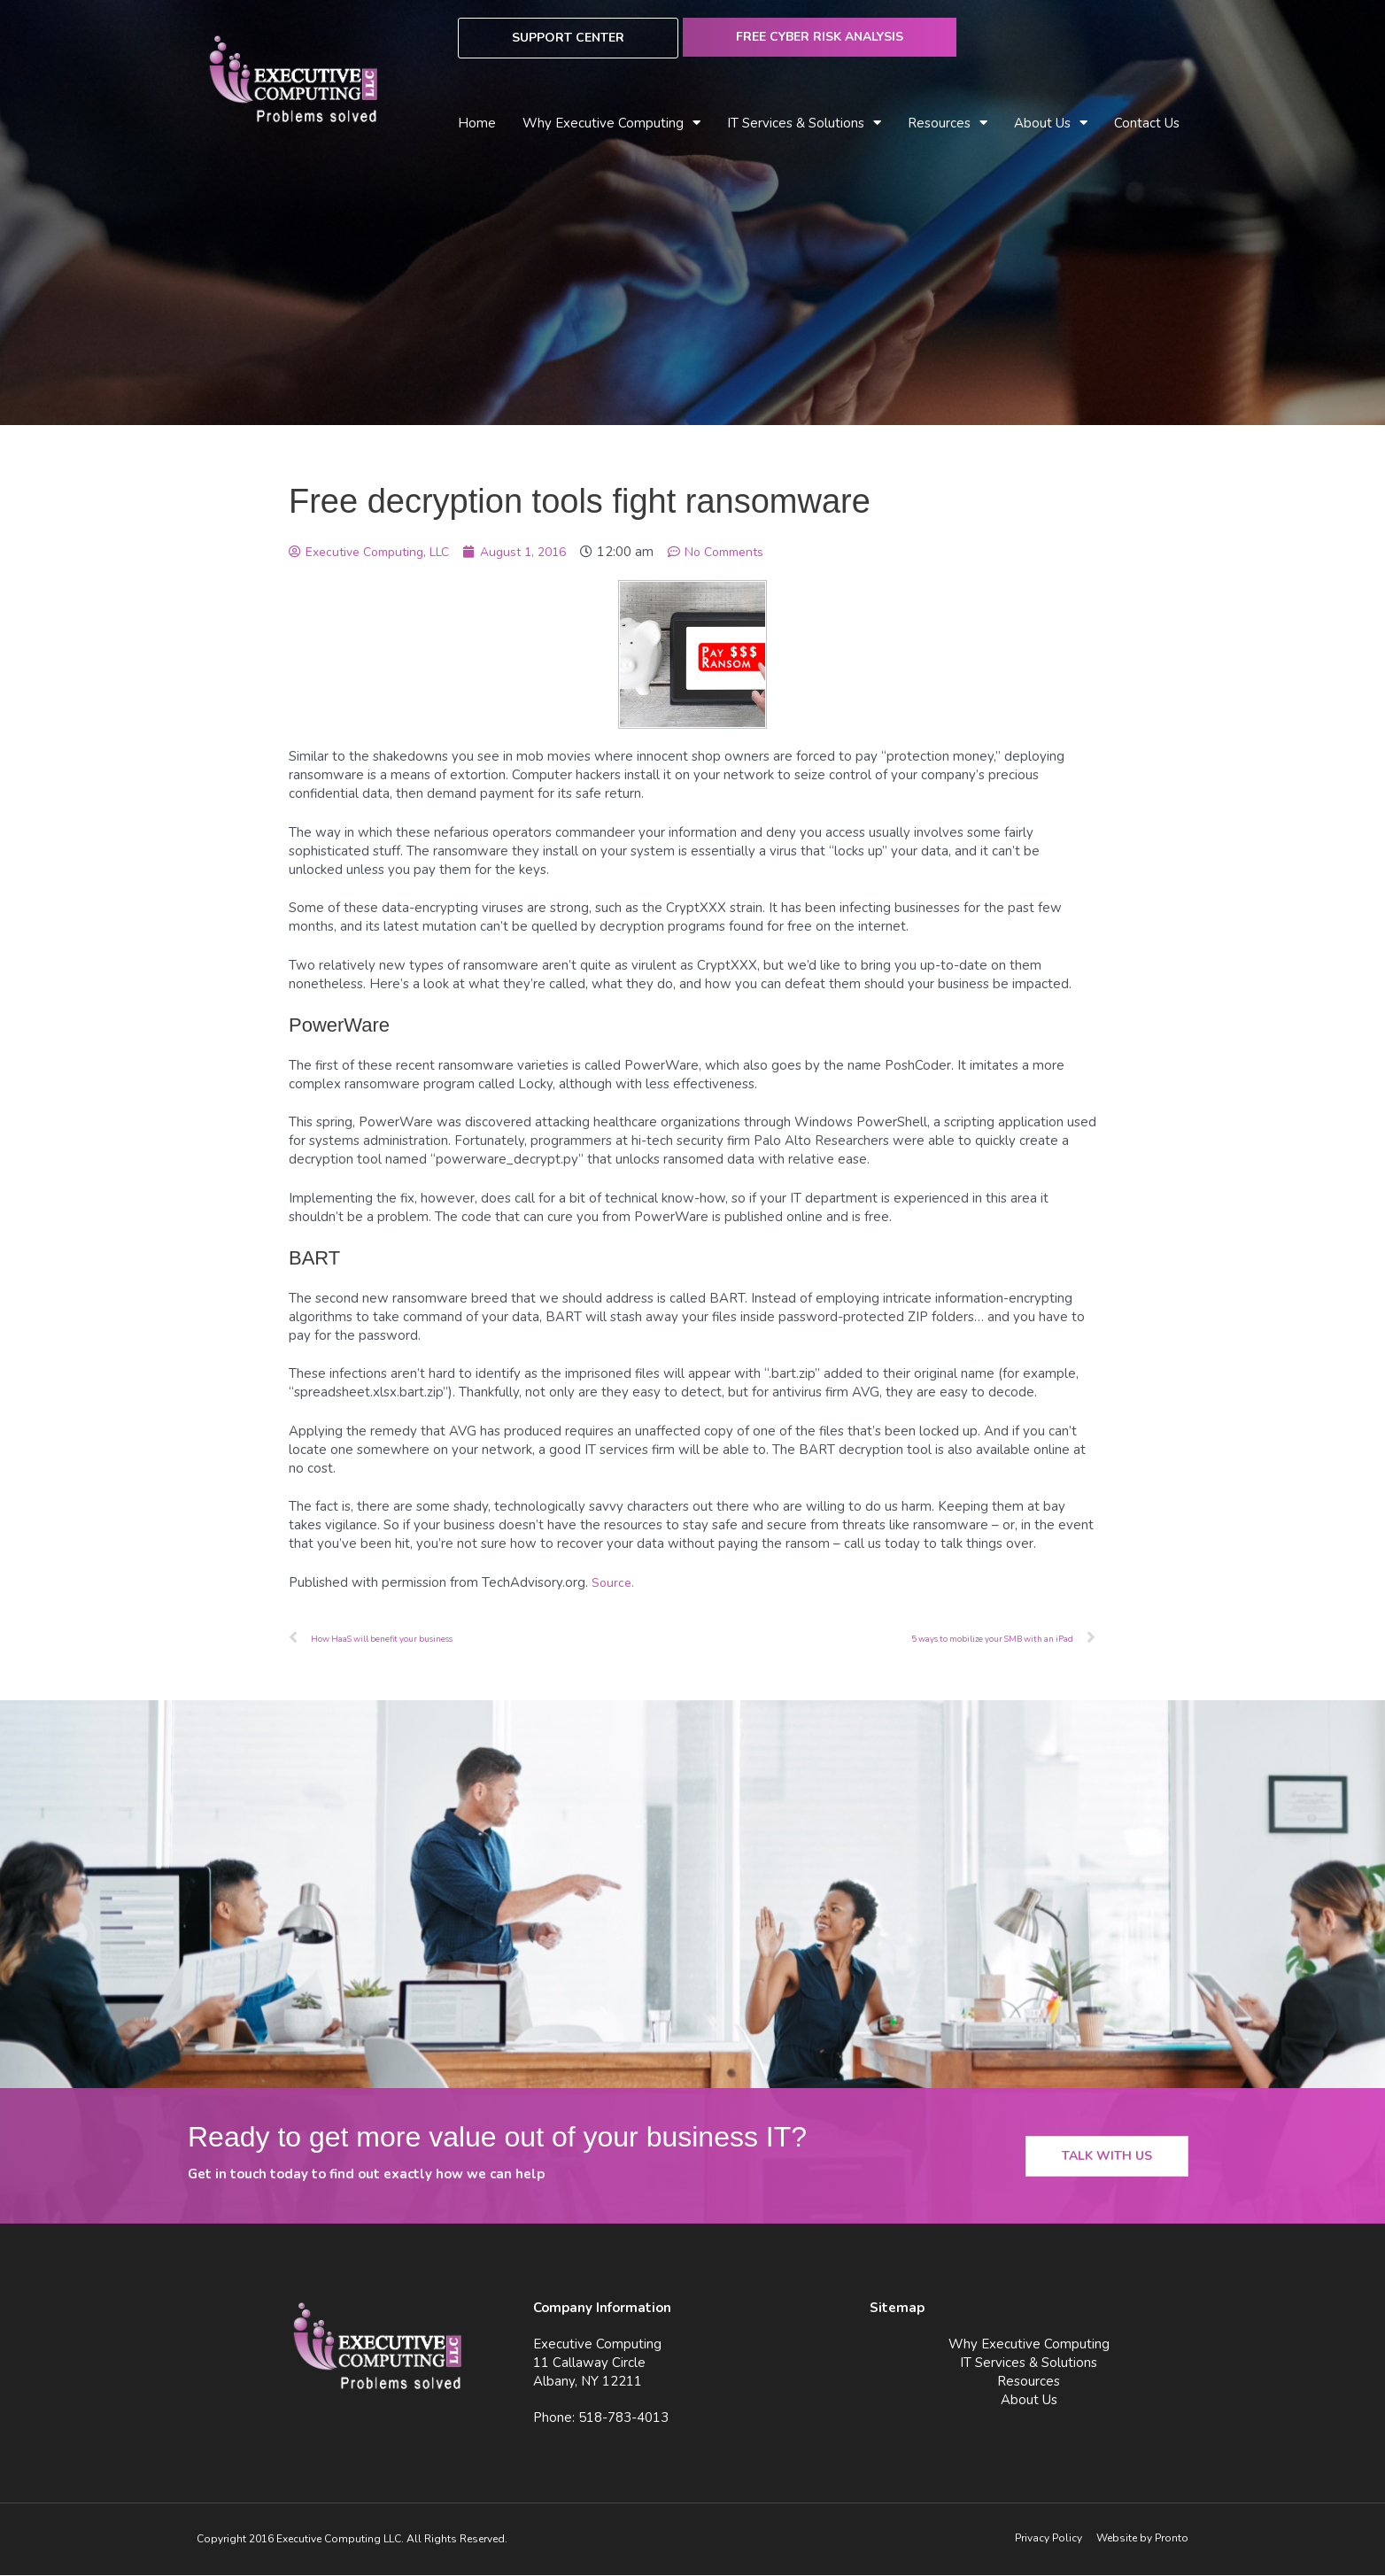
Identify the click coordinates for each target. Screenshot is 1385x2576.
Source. (614, 1582)
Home (477, 123)
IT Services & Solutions (804, 123)
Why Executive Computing (611, 123)
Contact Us (1147, 123)
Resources (947, 123)
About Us (1050, 123)
